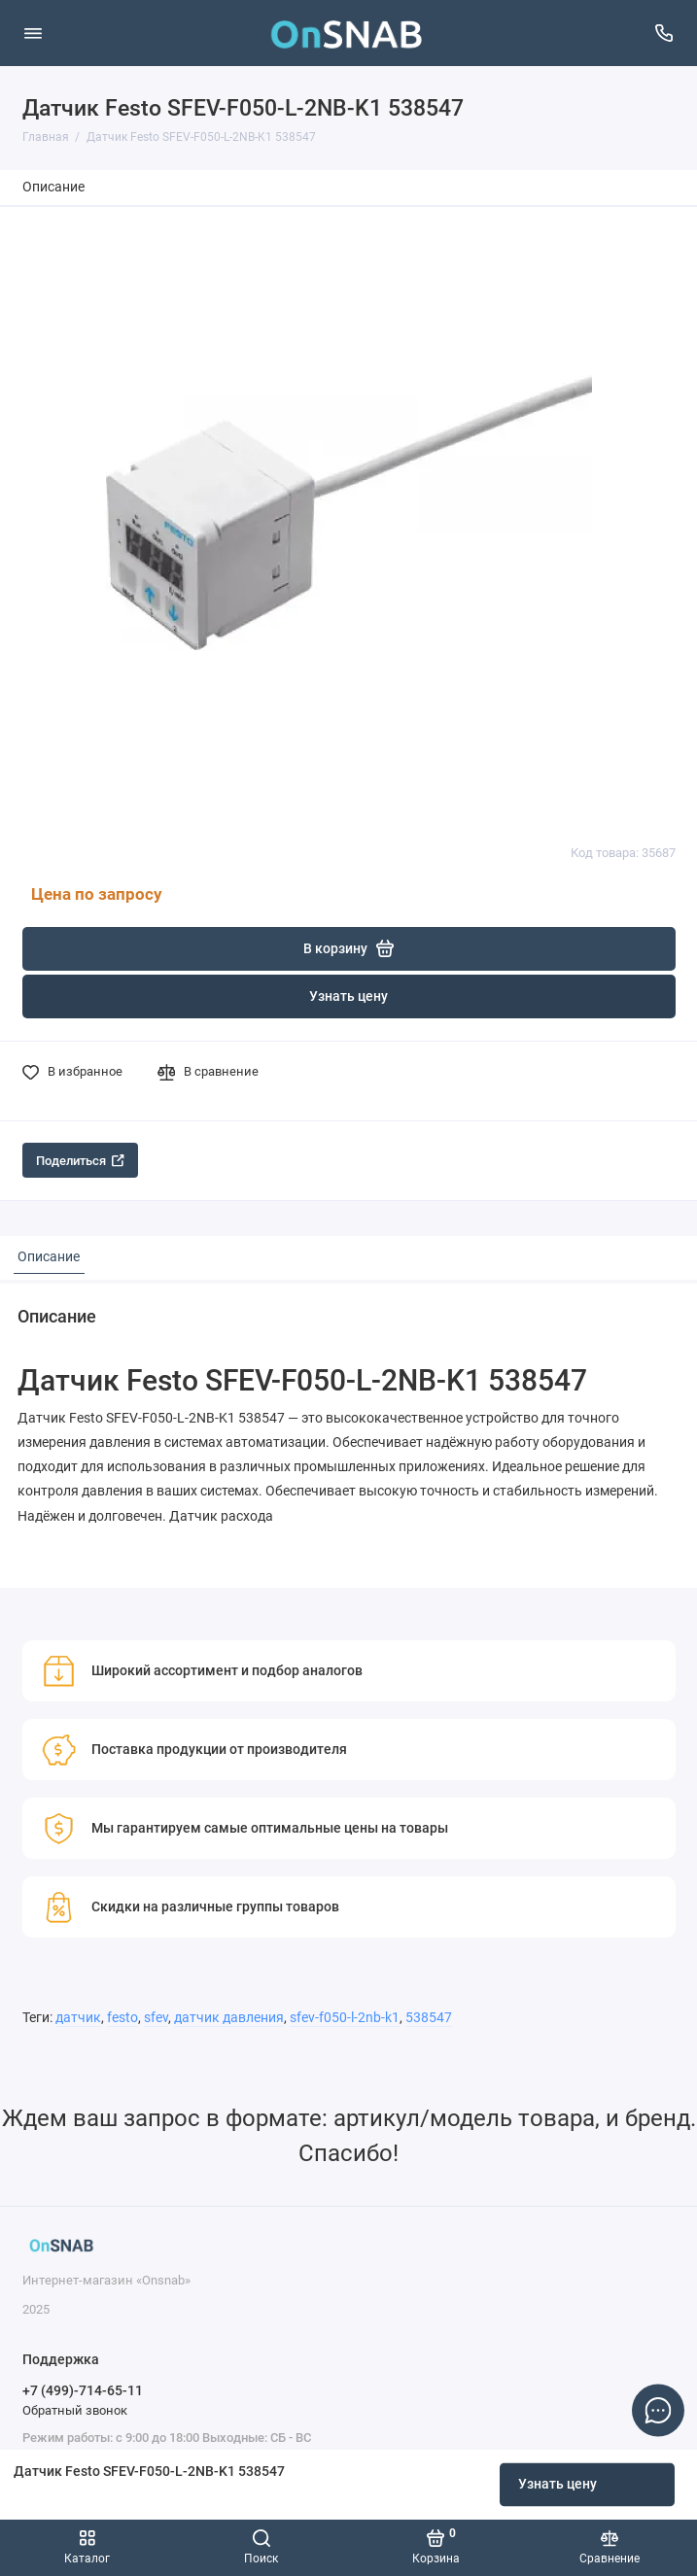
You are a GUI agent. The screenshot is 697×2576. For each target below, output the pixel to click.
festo (122, 2017)
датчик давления (229, 2017)
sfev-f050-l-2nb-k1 (345, 2017)
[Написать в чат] (658, 2410)
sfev (156, 2017)
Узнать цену (557, 2484)
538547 (428, 2017)
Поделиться (80, 1160)
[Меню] (33, 33)
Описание (53, 187)
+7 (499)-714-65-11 (82, 2390)
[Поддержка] (665, 33)
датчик (78, 2017)
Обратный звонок (74, 2410)
